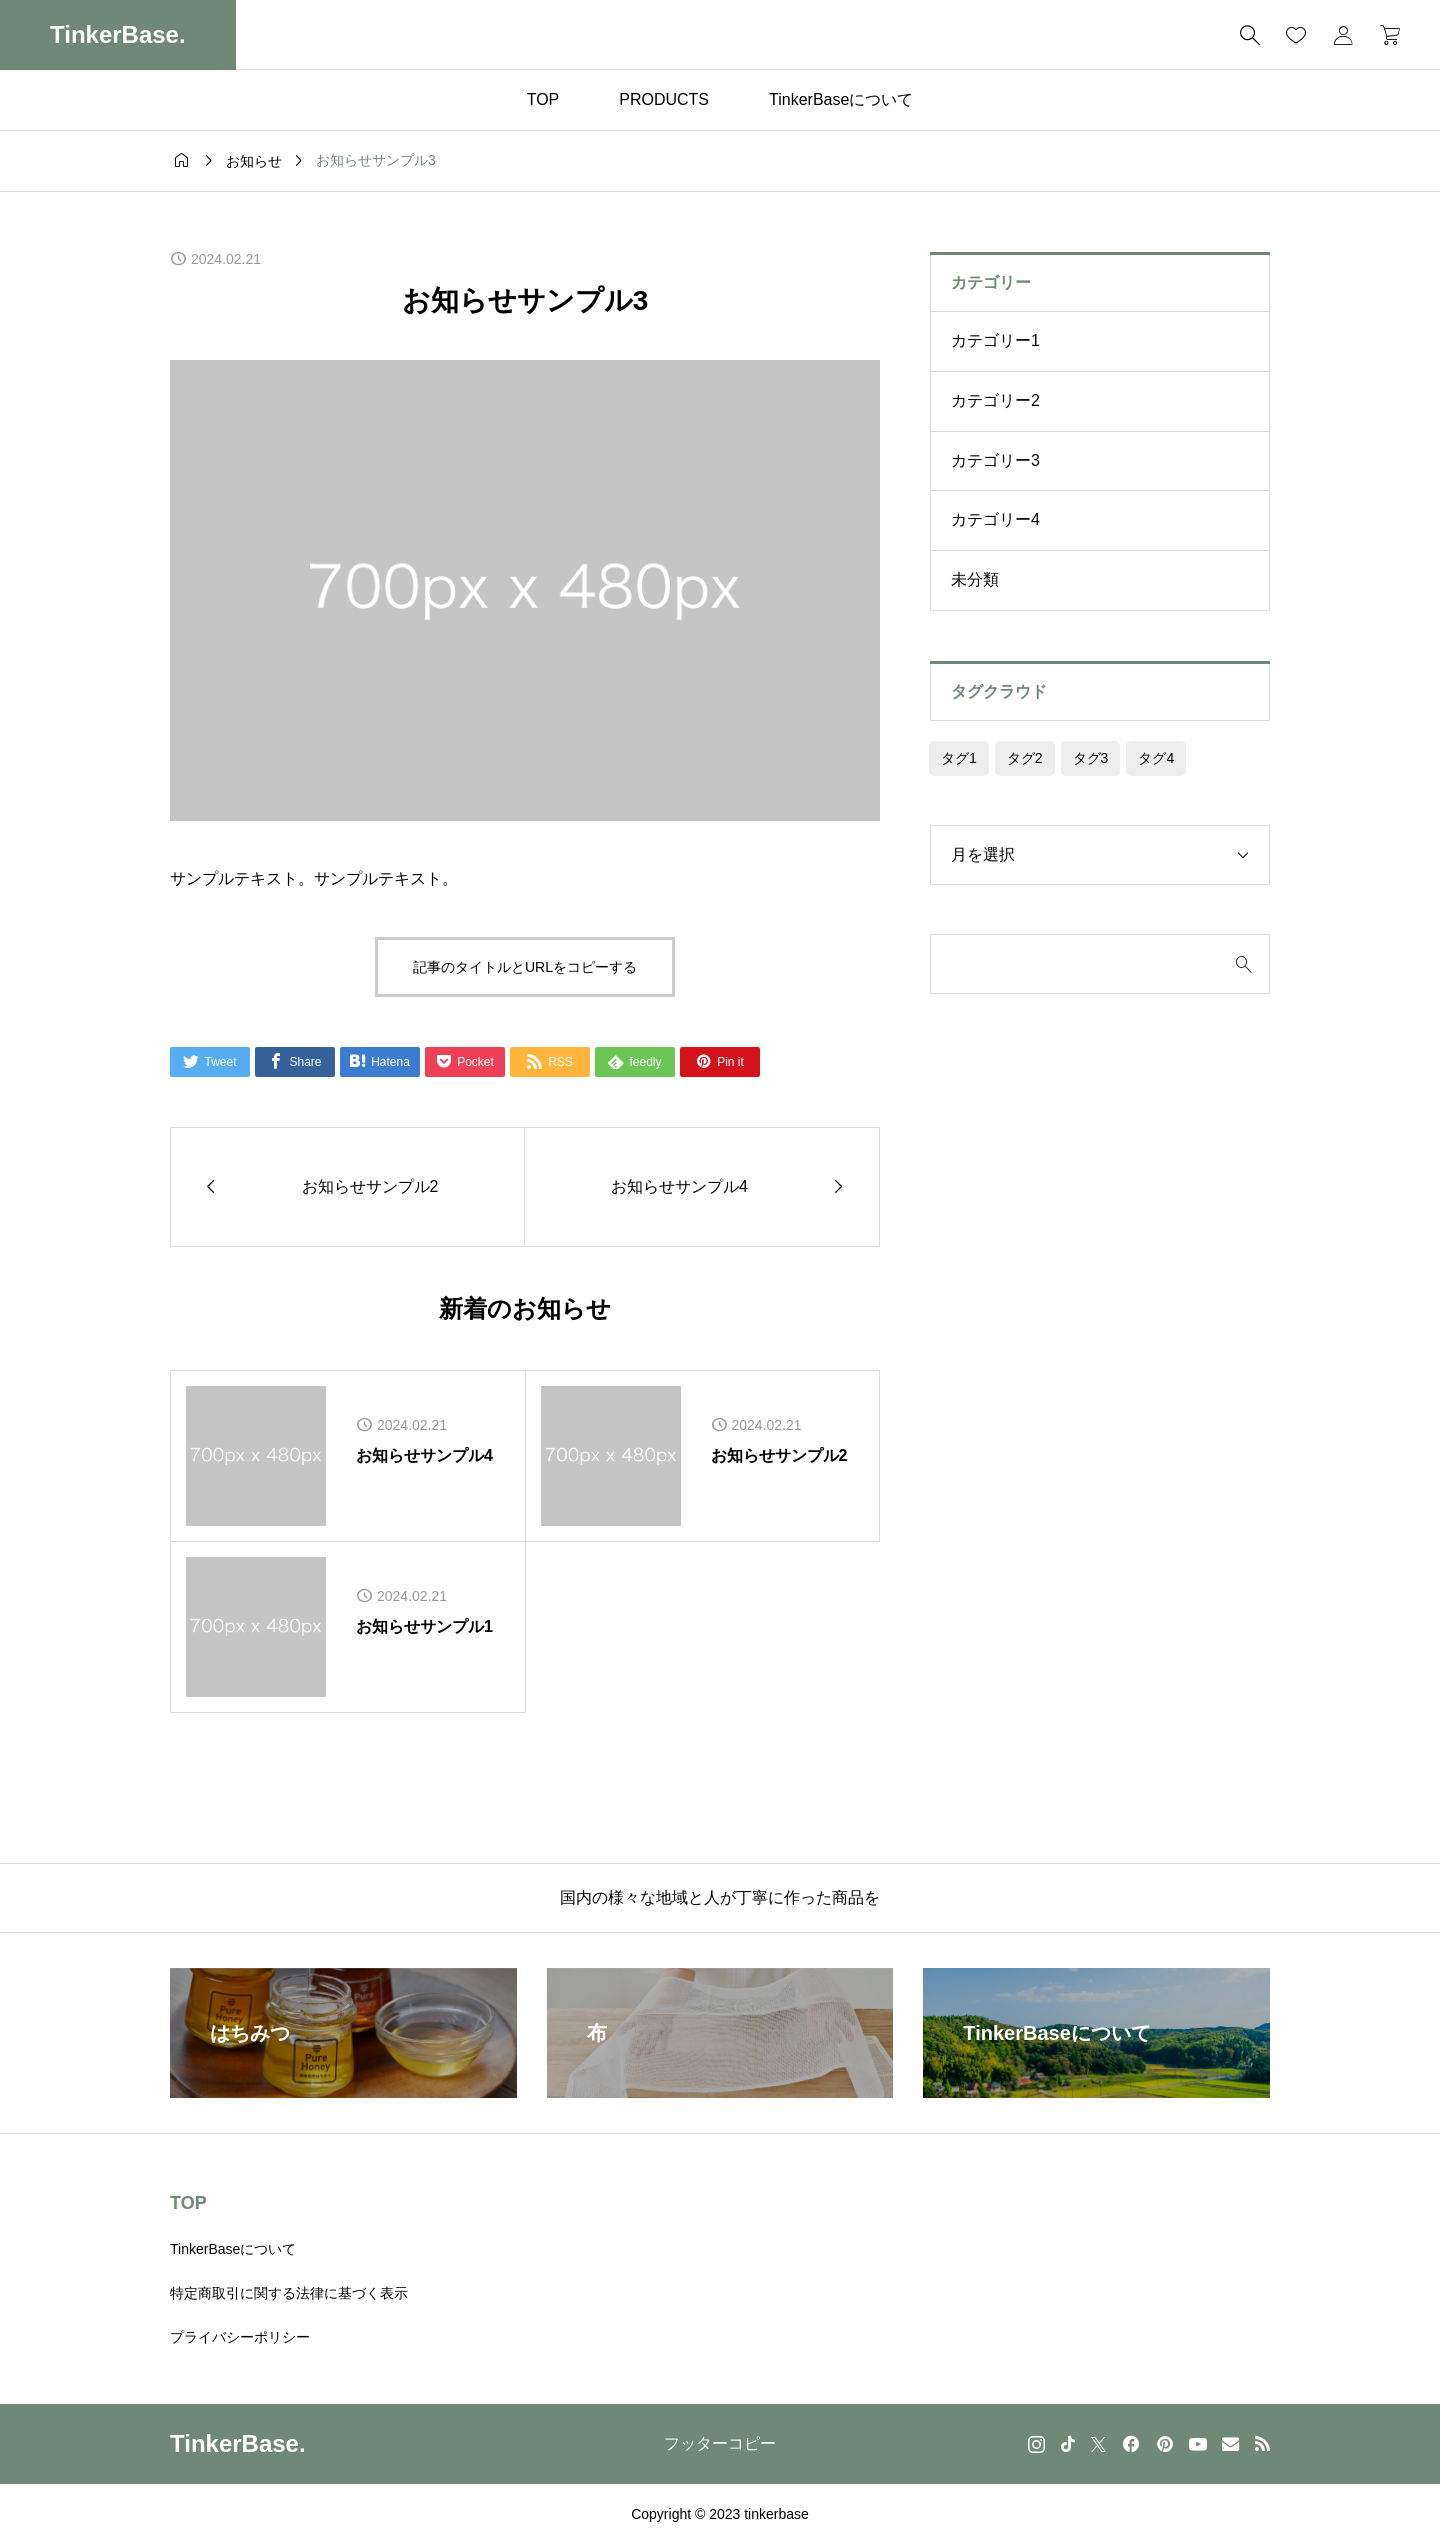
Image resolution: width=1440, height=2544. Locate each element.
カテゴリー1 (995, 340)
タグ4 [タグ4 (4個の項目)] (1156, 758)
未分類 (975, 579)
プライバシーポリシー (240, 2337)
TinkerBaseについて (841, 99)
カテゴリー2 (995, 400)
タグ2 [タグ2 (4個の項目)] (1025, 758)
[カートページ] (1383, 35)
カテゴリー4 (995, 519)
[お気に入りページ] (1296, 35)
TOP (543, 99)
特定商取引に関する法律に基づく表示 (289, 2293)
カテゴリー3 (995, 460)
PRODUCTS (664, 99)
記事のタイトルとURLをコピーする (525, 967)
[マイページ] (1343, 35)
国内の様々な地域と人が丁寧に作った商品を (720, 1897)
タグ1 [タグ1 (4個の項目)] (959, 758)
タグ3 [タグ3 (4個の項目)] (1091, 758)
